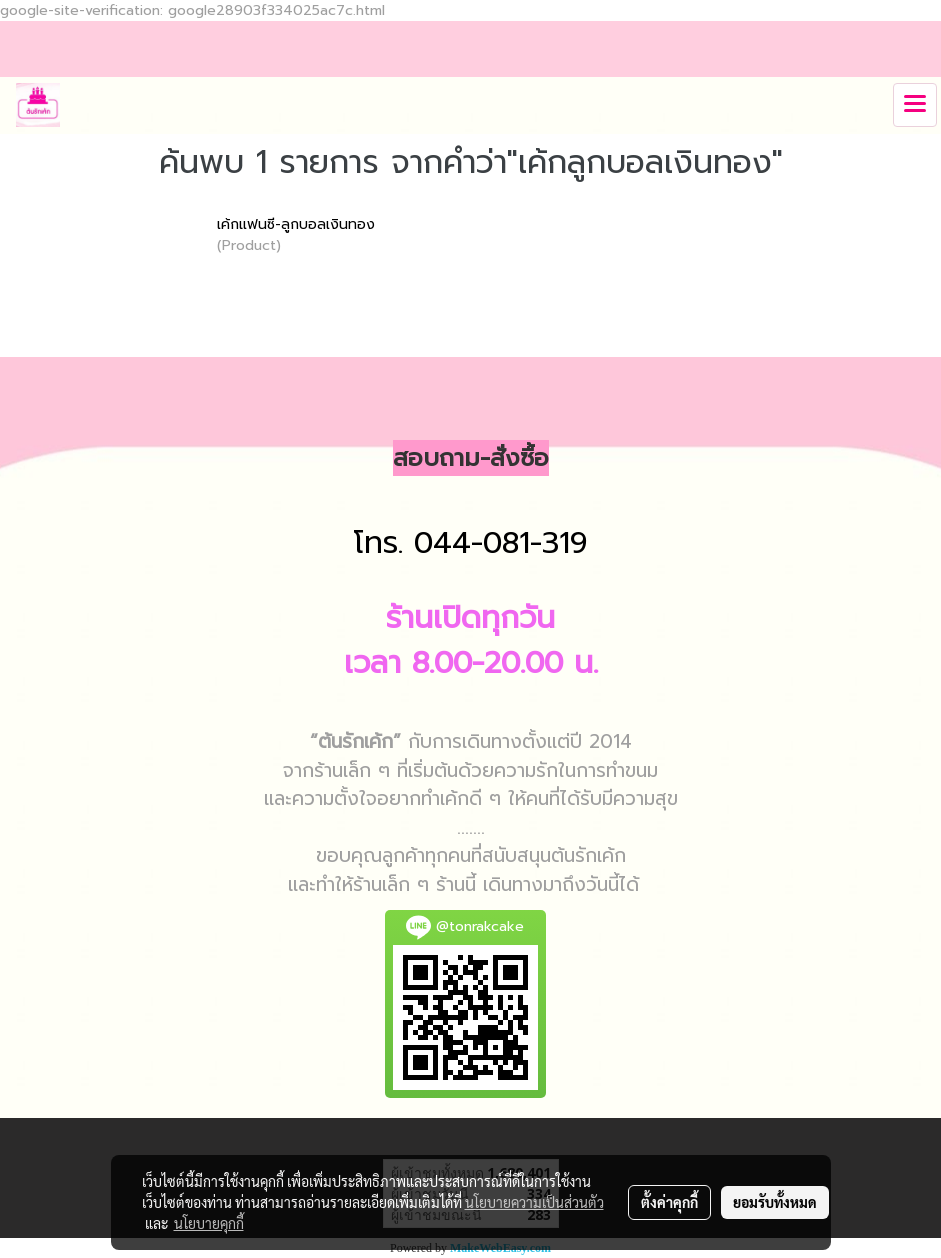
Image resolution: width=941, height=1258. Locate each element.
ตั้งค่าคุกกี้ (669, 1202)
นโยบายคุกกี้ (209, 1223)
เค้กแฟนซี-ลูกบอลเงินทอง (296, 224)
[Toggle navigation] (915, 105)
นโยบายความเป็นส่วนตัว (534, 1202)
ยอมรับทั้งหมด (775, 1202)
